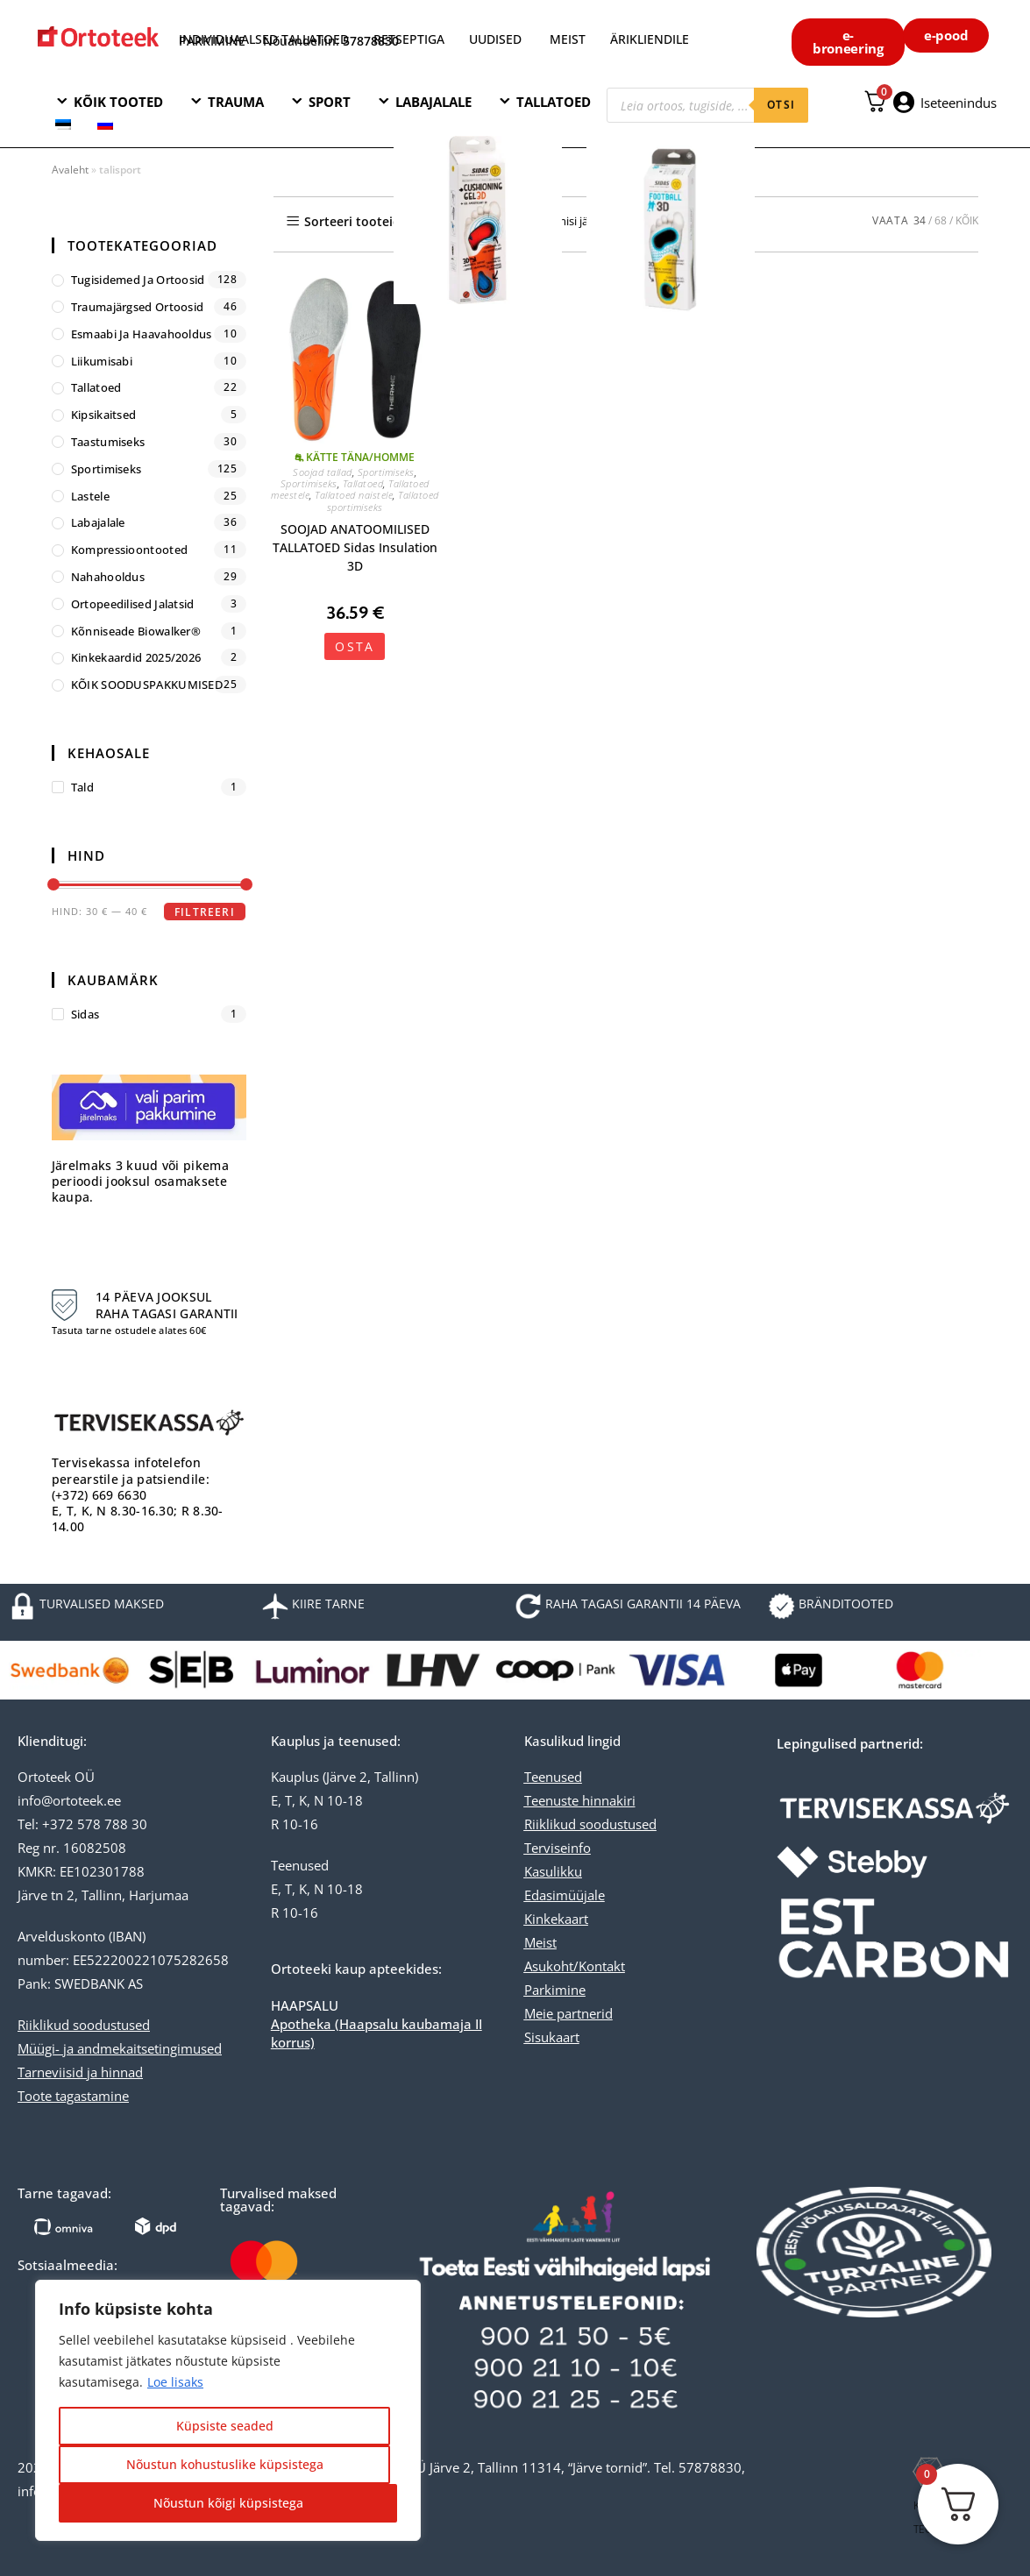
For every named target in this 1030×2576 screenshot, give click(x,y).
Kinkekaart (556, 1918)
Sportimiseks (386, 472)
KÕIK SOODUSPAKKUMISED (147, 684)
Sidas (85, 1014)
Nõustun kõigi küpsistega (228, 2502)
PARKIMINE (212, 40)
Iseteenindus (958, 102)
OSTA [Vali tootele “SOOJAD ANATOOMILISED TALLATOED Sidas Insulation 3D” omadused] (354, 646)
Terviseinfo (557, 1847)
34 (919, 220)
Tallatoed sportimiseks (383, 500)
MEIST (568, 39)
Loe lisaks (175, 2382)
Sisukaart (551, 2037)
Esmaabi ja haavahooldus (141, 334)
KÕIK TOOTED (118, 101)
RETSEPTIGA (410, 39)
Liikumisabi (101, 361)
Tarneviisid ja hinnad (80, 2072)
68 (940, 220)
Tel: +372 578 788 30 (82, 1824)
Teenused (553, 1776)
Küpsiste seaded (224, 2425)
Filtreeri (204, 912)
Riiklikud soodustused (84, 2024)
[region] (228, 2410)
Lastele (90, 496)
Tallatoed (363, 483)
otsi (781, 104)
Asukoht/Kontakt (574, 1966)
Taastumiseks (108, 442)
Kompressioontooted (129, 549)
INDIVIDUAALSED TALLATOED (264, 39)
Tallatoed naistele (354, 494)
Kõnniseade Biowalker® (136, 631)
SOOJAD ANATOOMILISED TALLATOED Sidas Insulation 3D (355, 547)
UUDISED (495, 39)
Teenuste (551, 1800)
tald (82, 787)
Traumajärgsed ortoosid (137, 307)
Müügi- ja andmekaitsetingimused (120, 2048)
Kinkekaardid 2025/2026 (136, 657)
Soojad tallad (322, 472)
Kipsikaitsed (104, 414)
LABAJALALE (433, 101)
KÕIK (966, 220)
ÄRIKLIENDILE (649, 39)
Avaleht (70, 169)
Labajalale (98, 522)
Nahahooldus (108, 577)
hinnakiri (607, 1800)
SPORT (330, 101)
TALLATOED (553, 101)
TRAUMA (236, 101)
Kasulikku (553, 1871)
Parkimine (555, 1989)
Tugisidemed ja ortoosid (138, 279)
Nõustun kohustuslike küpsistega (224, 2464)
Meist (540, 1942)
